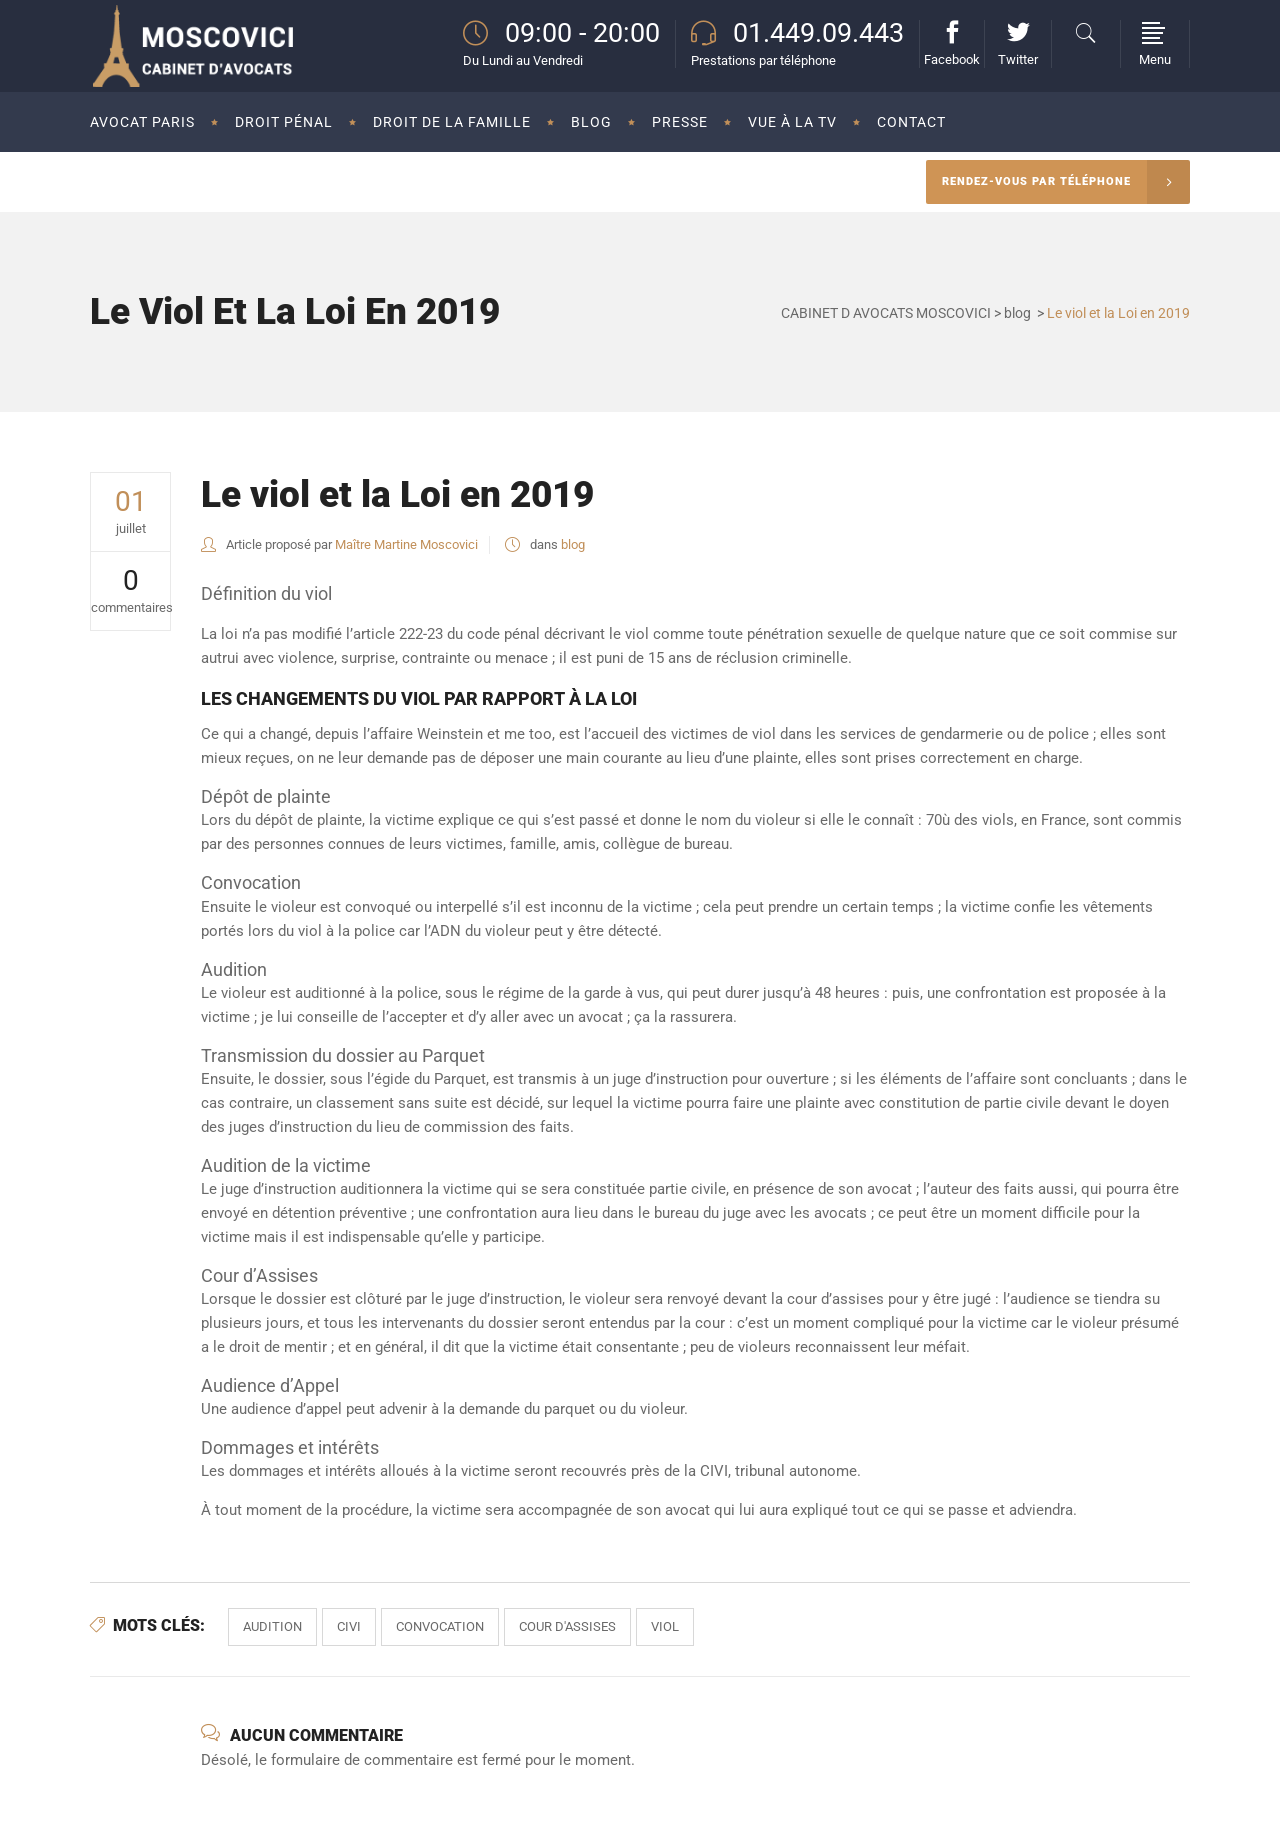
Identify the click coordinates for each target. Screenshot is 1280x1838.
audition (272, 1626)
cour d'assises (567, 1626)
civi (349, 1626)
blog (1017, 313)
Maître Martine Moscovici (406, 544)
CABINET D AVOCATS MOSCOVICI (886, 313)
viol (665, 1626)
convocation (440, 1626)
